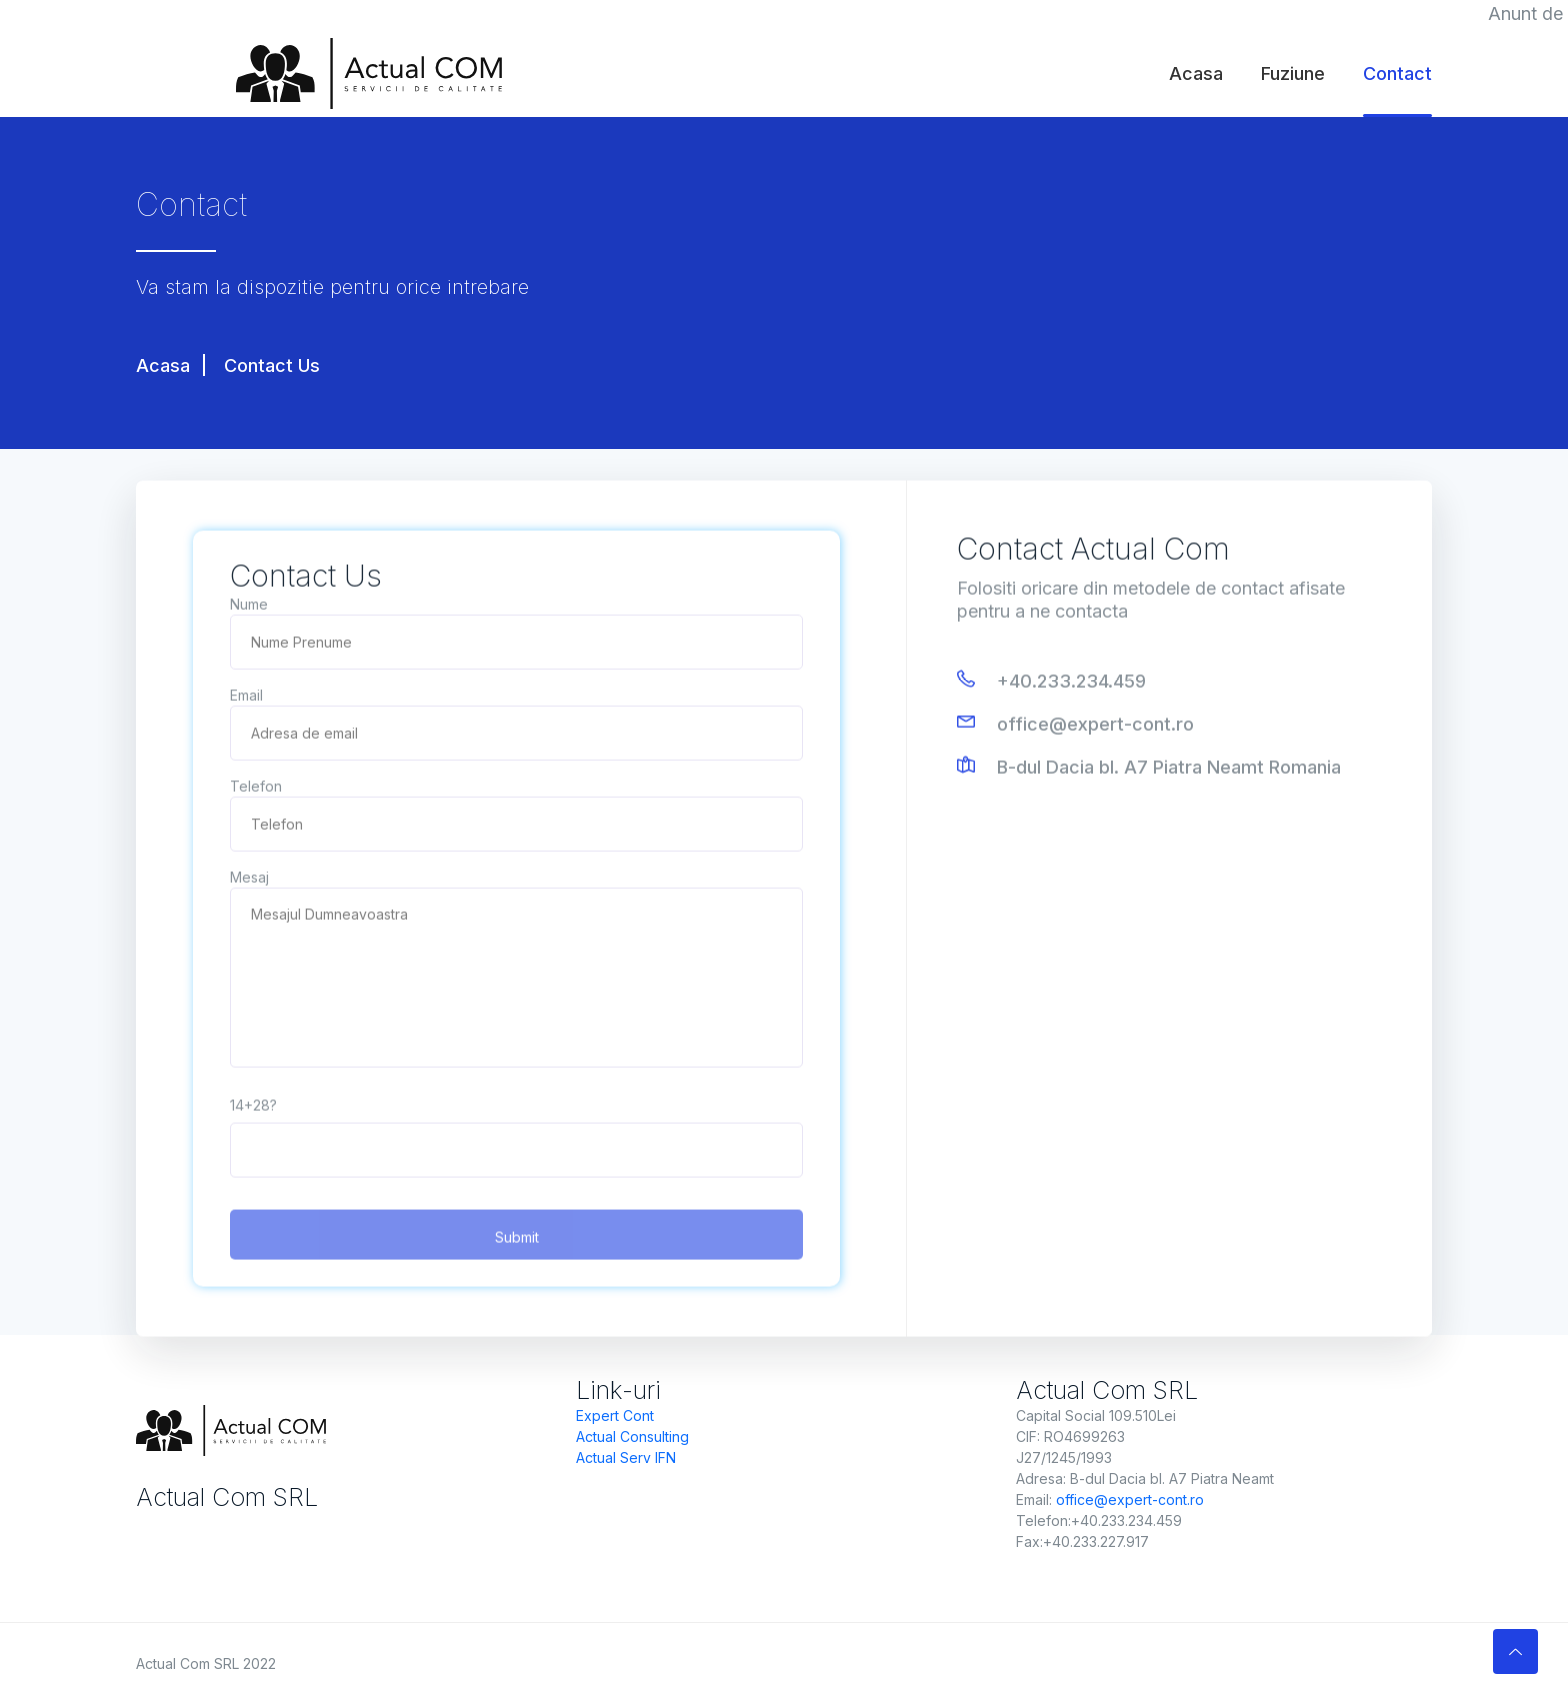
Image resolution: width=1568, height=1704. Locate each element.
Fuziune (1293, 73)
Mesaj (249, 879)
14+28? (253, 1107)
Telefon (256, 788)
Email (246, 697)
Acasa (1196, 73)
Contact (1397, 73)
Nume (249, 606)
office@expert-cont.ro (1095, 726)
